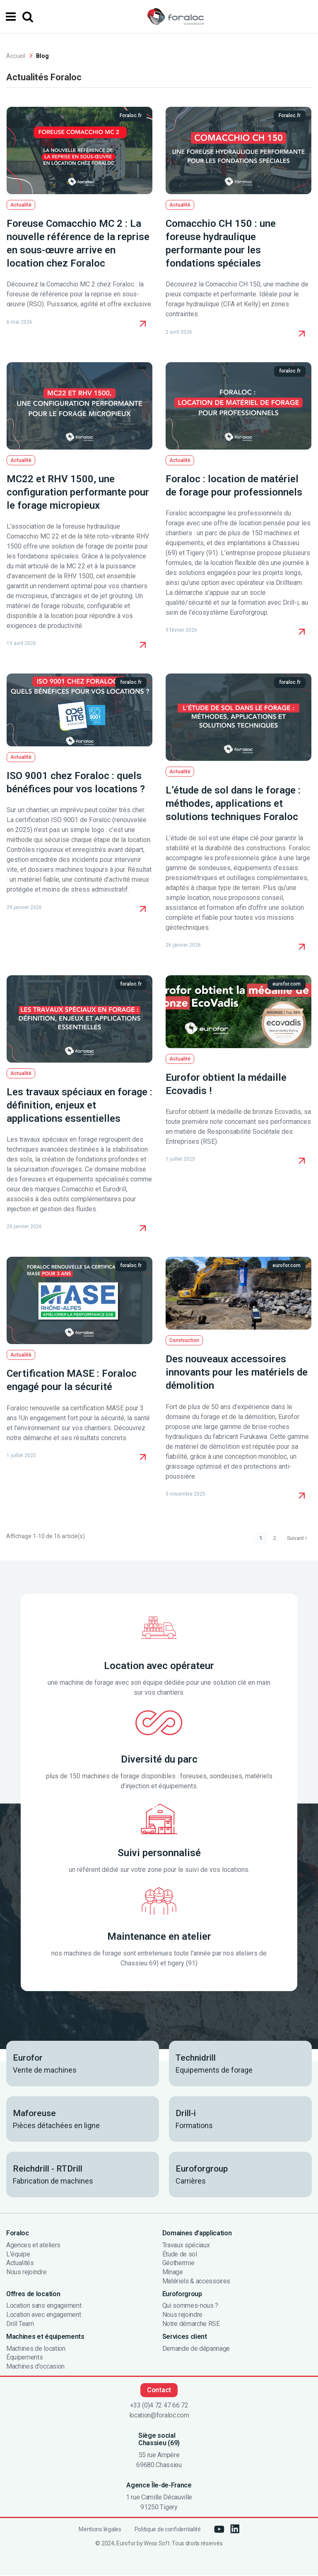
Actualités (20, 2264)
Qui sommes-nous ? (190, 2307)
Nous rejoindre (26, 2273)
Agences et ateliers (33, 2246)
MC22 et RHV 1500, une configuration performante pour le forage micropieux (78, 492)
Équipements (24, 2358)
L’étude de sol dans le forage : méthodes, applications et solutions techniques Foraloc (233, 803)
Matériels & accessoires (196, 2282)
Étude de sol (179, 2255)
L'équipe (18, 2255)
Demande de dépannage (196, 2349)
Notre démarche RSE (191, 2324)
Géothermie (178, 2264)
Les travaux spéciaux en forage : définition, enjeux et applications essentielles (79, 1105)
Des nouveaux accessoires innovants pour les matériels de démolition (237, 1372)
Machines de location (35, 2349)
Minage (172, 2273)
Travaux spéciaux (186, 2246)
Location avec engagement (43, 2315)
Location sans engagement (43, 2307)
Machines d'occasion (35, 2367)
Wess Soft (156, 2544)
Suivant (295, 1538)
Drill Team (20, 2324)
